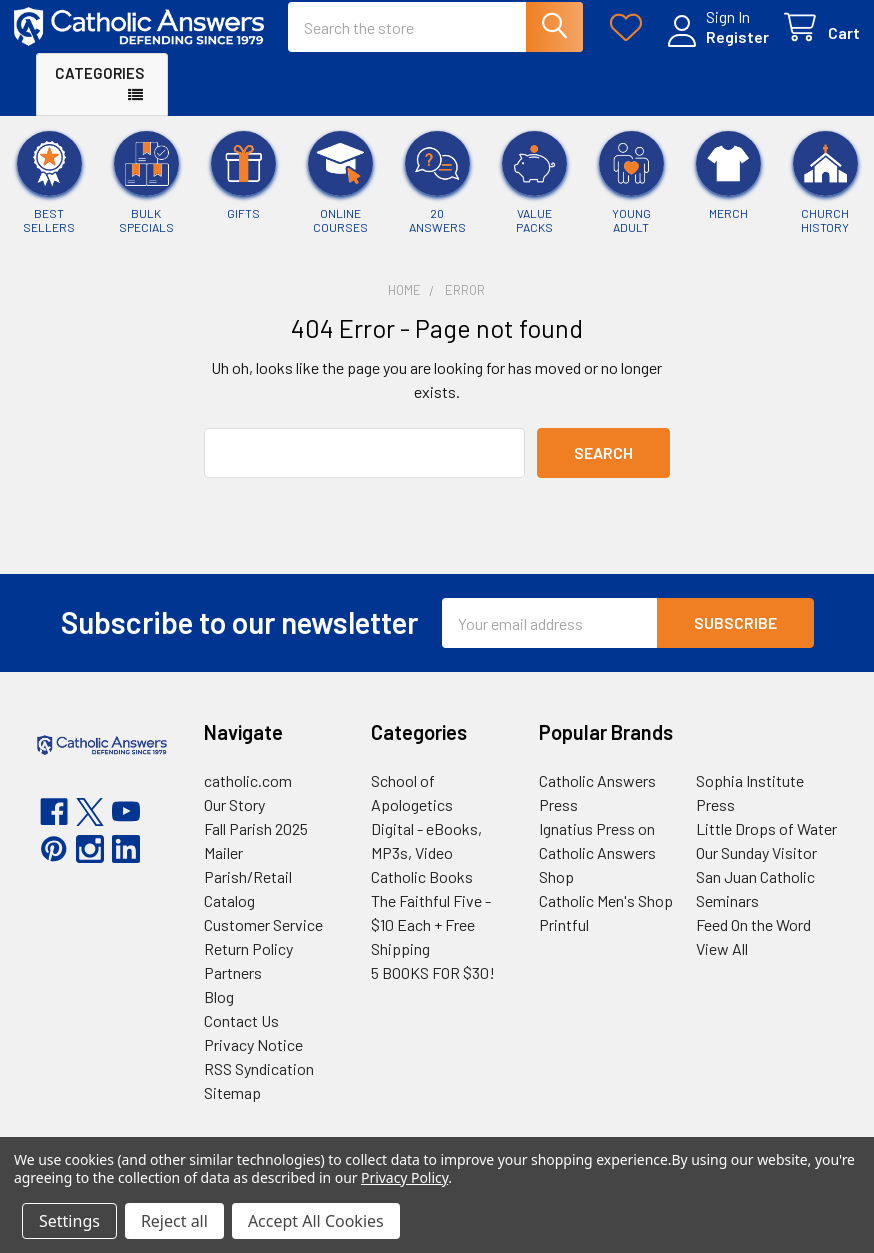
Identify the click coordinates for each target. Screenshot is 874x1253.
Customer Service (263, 941)
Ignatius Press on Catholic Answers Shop (597, 869)
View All (722, 965)
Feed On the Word (753, 941)
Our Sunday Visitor (756, 869)
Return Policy (248, 965)
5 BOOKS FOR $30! (433, 989)
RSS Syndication (259, 1085)
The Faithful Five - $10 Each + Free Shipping (431, 941)
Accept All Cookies (316, 1221)
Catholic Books (422, 893)
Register (715, 47)
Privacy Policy (404, 1177)
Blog (219, 1013)
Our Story (234, 821)
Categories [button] (99, 89)
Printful (564, 941)
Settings (69, 1221)
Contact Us (241, 1037)
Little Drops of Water (766, 845)
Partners (233, 989)
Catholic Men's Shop (606, 917)
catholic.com (248, 797)
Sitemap (232, 1109)
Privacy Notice (253, 1061)
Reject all (174, 1221)
